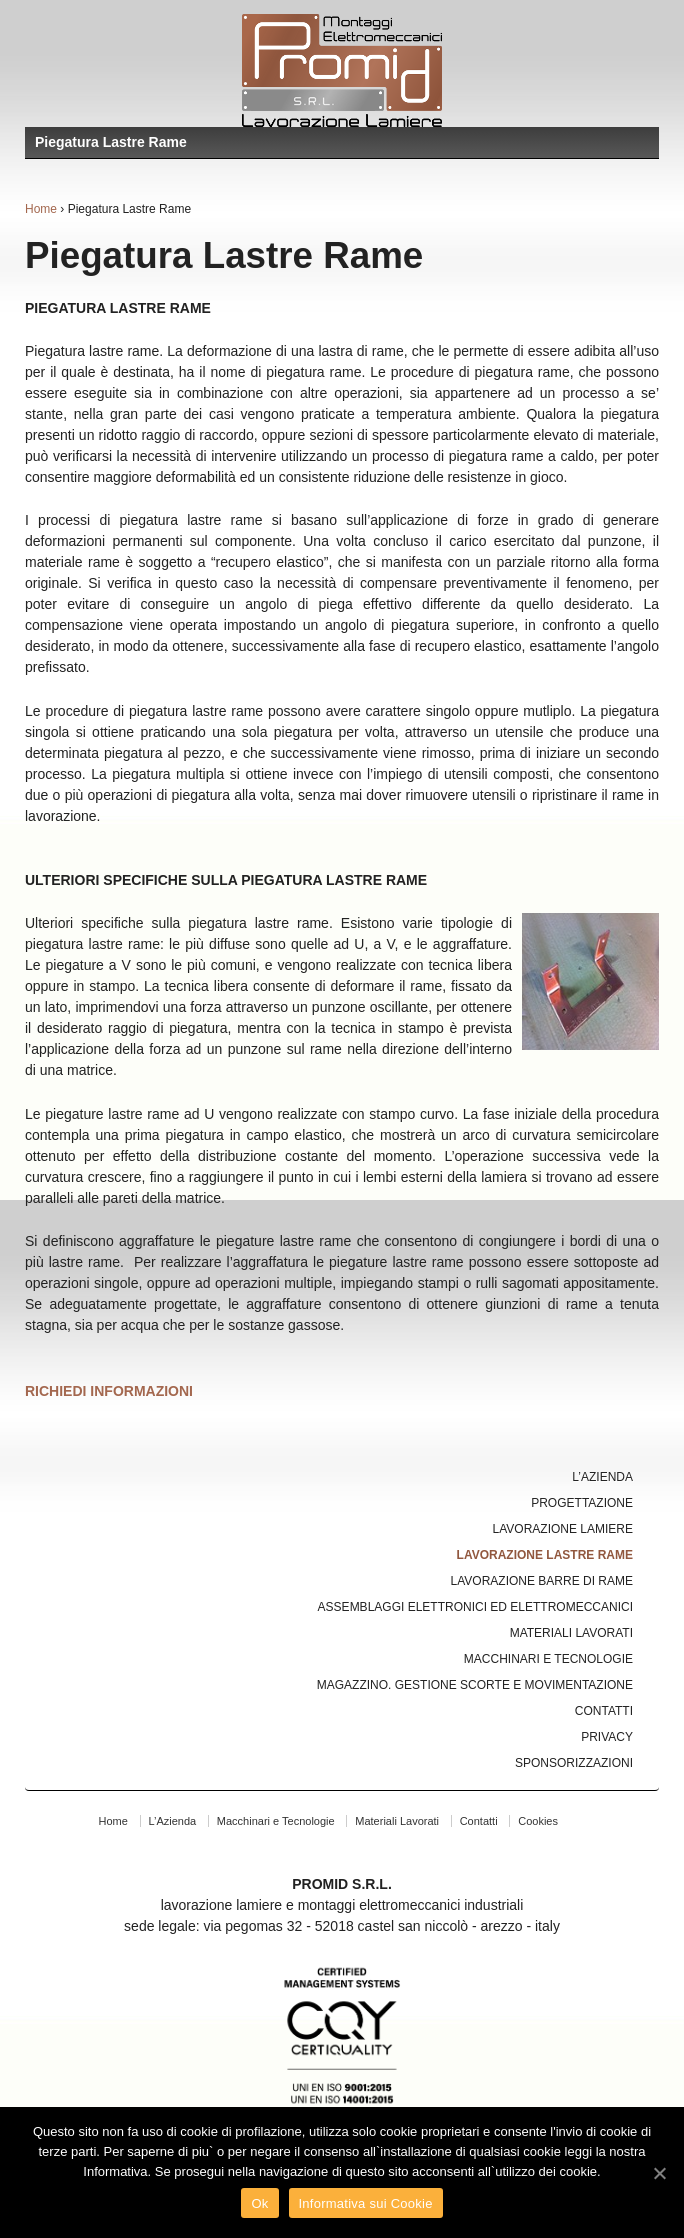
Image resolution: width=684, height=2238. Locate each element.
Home (41, 209)
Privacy (607, 1737)
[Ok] (659, 2173)
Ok (259, 2203)
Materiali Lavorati (571, 1633)
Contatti (604, 1711)
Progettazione (582, 1503)
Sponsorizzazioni (574, 1763)
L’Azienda (602, 1477)
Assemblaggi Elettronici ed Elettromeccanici (475, 1607)
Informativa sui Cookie (366, 2203)
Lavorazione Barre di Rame (542, 1581)
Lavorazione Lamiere (563, 1529)
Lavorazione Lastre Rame (545, 1555)
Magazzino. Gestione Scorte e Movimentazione (475, 1685)
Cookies (538, 1821)
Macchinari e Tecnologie (548, 1659)
